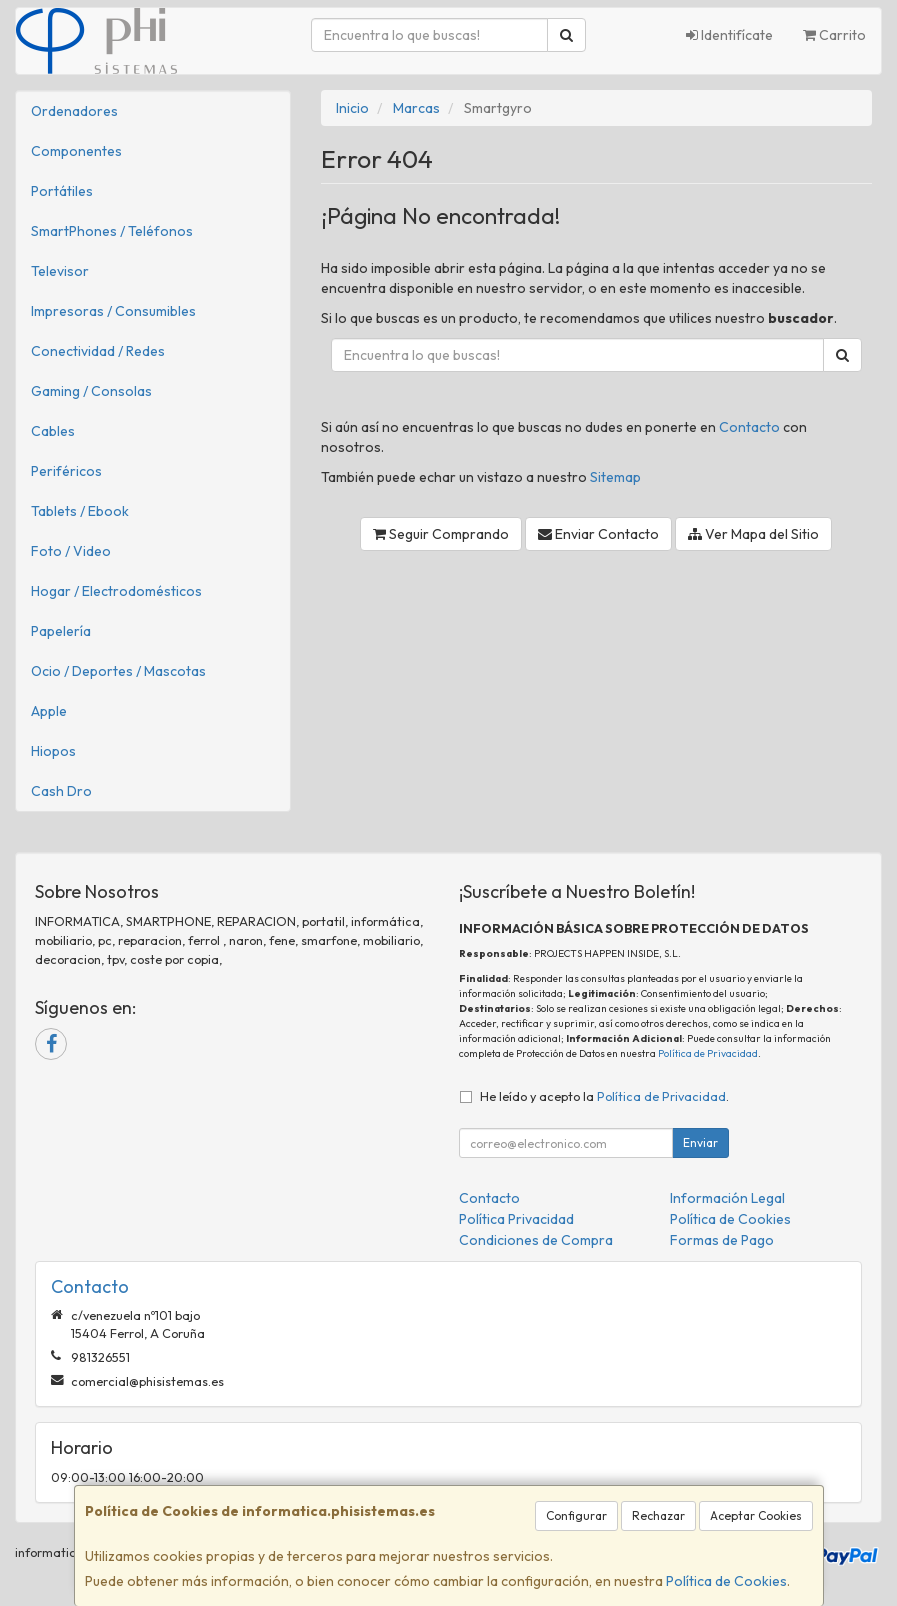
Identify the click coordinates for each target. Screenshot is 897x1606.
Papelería (61, 631)
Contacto (749, 427)
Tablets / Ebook (80, 511)
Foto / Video (71, 551)
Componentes (76, 151)
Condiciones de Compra (536, 1240)
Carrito (834, 35)
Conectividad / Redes (98, 351)
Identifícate (729, 35)
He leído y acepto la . (604, 1096)
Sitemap (615, 477)
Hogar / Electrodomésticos (116, 591)
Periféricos (66, 471)
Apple (49, 711)
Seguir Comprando (441, 534)
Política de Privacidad (708, 1053)
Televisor (60, 271)
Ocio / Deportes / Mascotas (118, 671)
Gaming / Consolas (91, 391)
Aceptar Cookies (756, 1515)
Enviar (700, 1142)
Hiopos (53, 751)
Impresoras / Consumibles (113, 311)
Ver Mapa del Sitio (753, 534)
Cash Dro (61, 791)
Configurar (576, 1515)
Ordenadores (74, 111)
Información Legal (727, 1198)
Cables (53, 431)
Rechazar (658, 1515)
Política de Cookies (726, 1581)
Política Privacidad (516, 1219)
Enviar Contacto (598, 534)
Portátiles (62, 191)
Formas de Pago (722, 1240)
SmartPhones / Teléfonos (112, 231)
